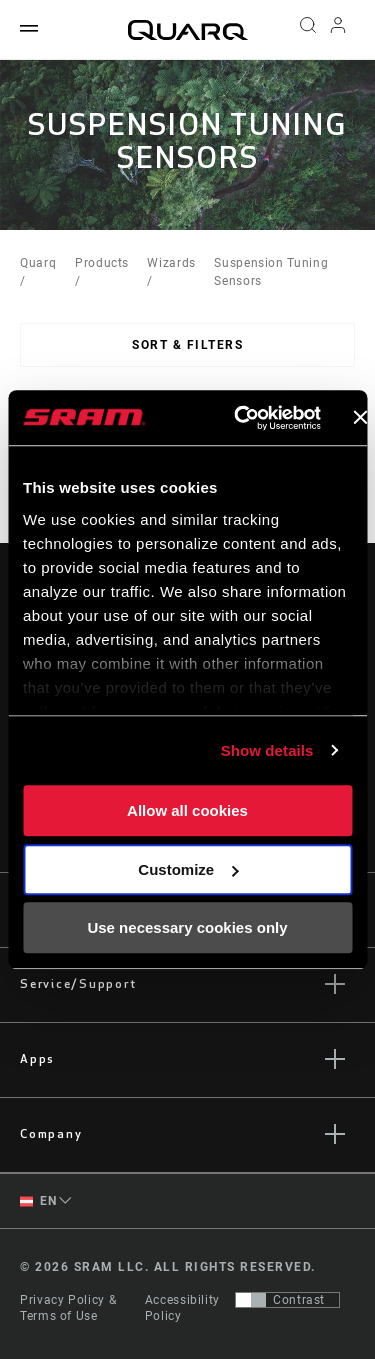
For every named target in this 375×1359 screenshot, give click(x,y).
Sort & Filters (187, 345)
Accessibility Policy (182, 1308)
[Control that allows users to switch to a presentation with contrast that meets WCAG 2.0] (287, 1300)
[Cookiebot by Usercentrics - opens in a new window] (240, 418)
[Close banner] (360, 418)
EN (38, 1201)
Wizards (171, 263)
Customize (188, 869)
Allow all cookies (187, 810)
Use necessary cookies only (187, 927)
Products (102, 263)
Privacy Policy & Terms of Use (68, 1308)
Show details (267, 750)
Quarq (38, 263)
